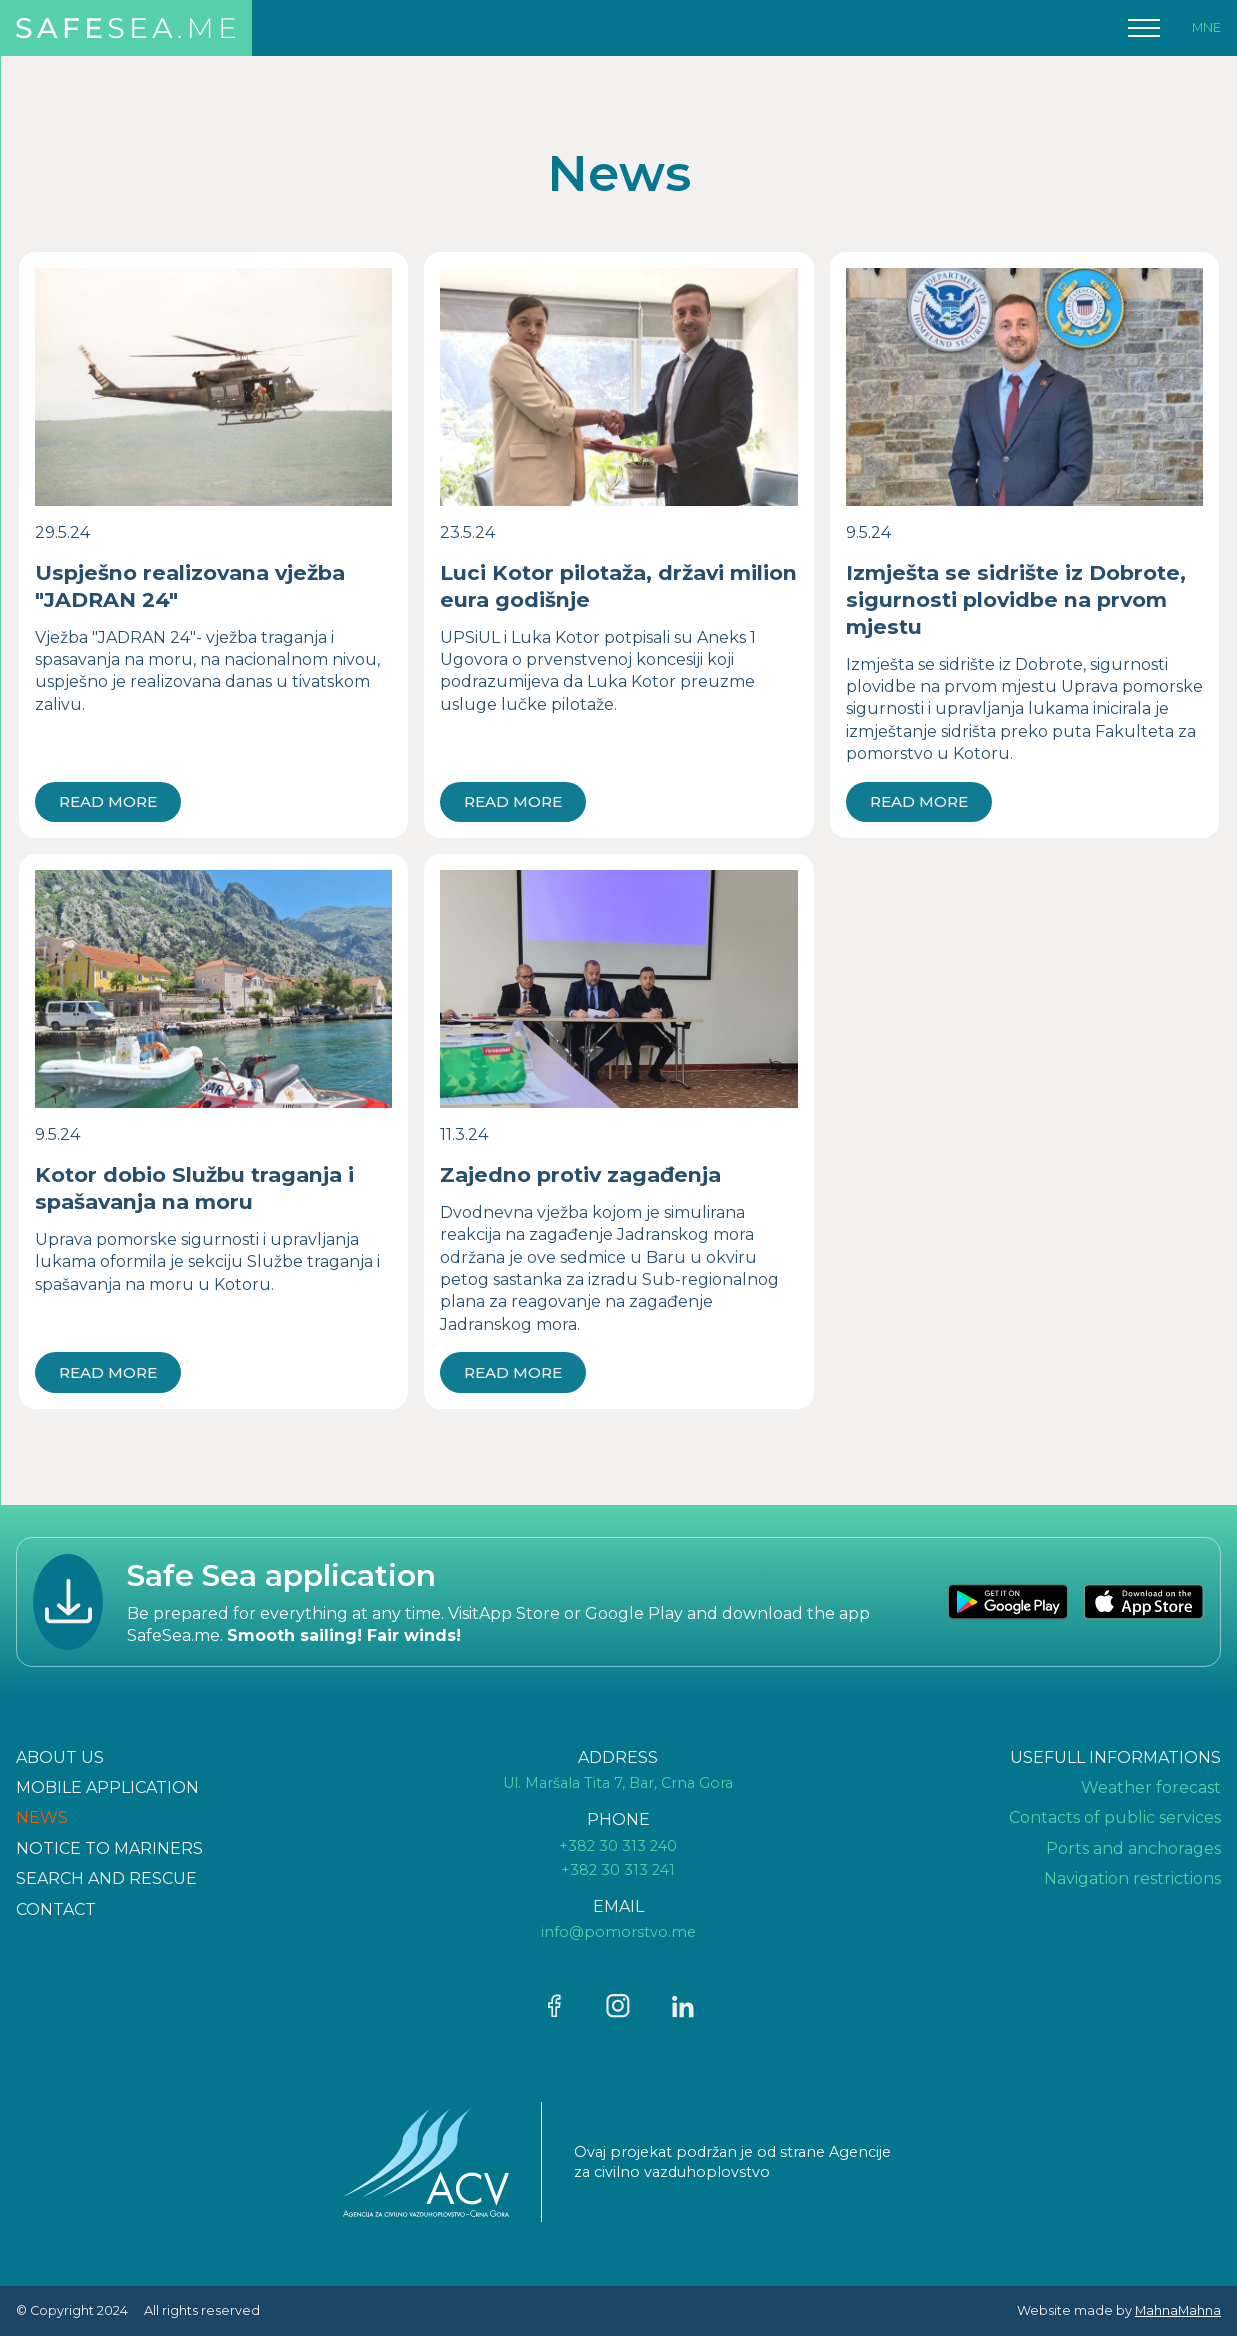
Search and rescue (106, 1878)
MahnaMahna (1178, 2310)
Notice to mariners (109, 1848)
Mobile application (107, 1787)
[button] (1144, 28)
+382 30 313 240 (618, 1846)
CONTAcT (56, 1909)
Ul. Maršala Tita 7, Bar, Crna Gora (618, 1783)
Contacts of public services (1115, 1817)
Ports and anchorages (1133, 1848)
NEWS (42, 1817)
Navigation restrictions (1132, 1878)
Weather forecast (1151, 1787)
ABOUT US (60, 1757)
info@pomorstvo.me (618, 1932)
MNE (1206, 27)
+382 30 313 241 (618, 1870)
